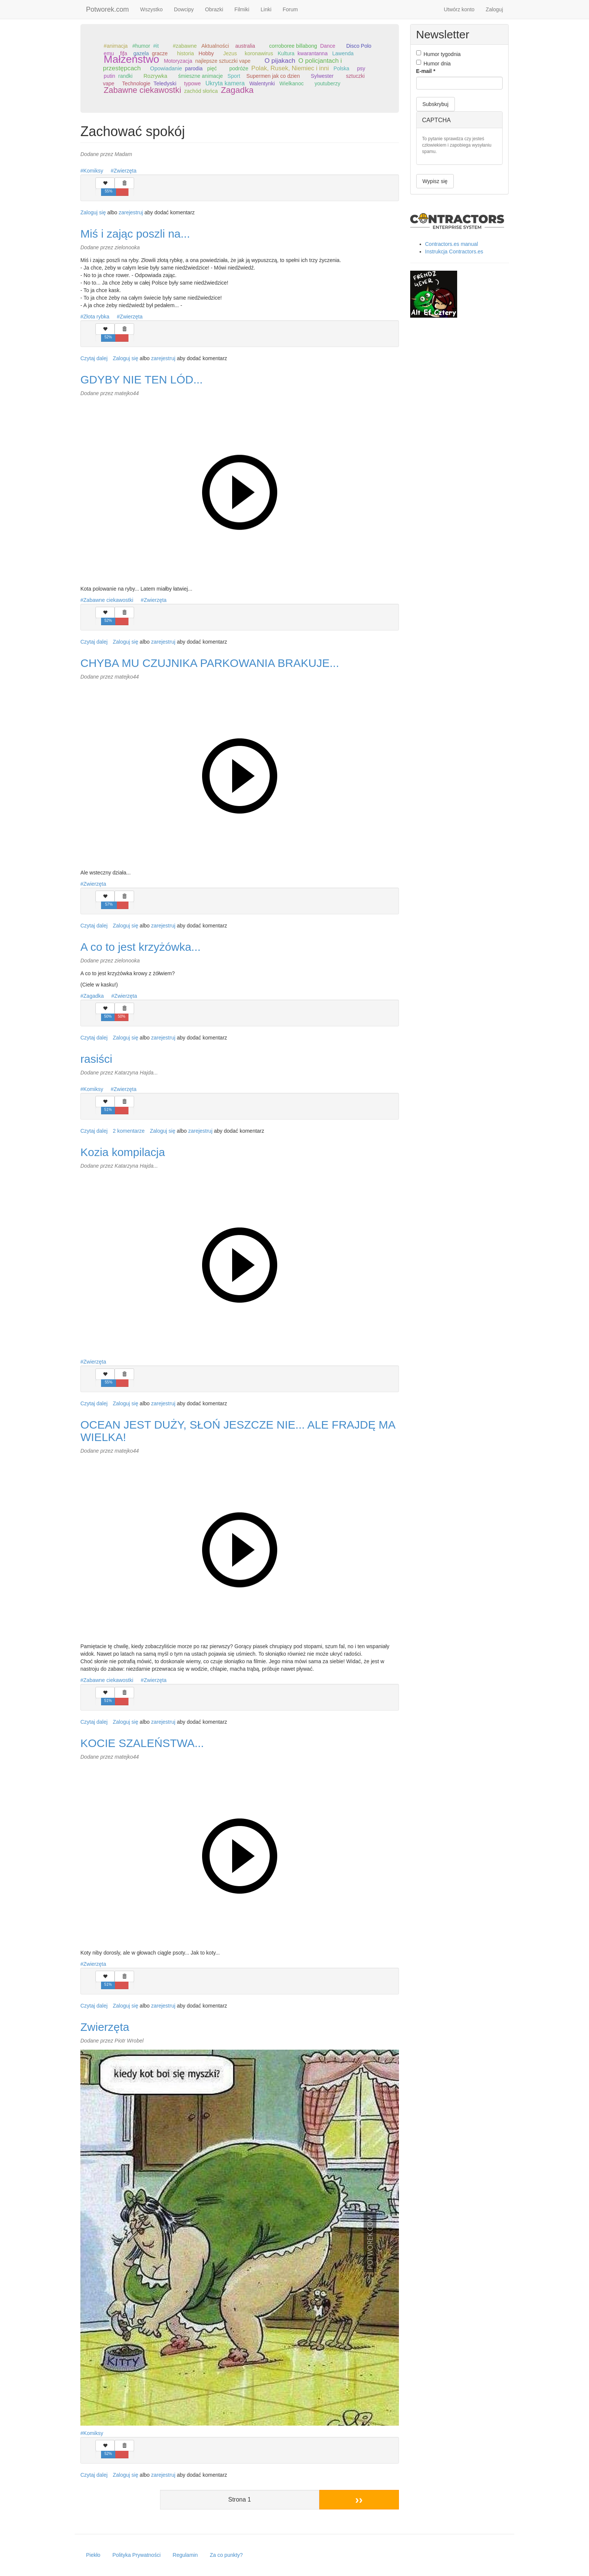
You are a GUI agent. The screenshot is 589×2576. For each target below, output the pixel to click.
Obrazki (214, 9)
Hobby (206, 53)
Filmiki (241, 9)
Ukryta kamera (225, 83)
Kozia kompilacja (122, 1152)
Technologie (136, 83)
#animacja (116, 46)
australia (245, 46)
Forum (290, 9)
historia (185, 53)
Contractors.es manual (451, 244)
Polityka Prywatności (136, 2555)
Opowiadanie (166, 68)
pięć (212, 68)
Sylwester (322, 76)
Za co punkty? (226, 2555)
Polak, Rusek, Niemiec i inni (290, 68)
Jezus (230, 53)
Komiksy (93, 171)
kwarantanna (313, 53)
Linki (266, 9)
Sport (234, 76)
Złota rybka (96, 317)
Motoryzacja (178, 61)
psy (361, 68)
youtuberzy (327, 83)
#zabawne (185, 46)
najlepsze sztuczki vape (223, 61)
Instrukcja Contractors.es (454, 252)
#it (156, 46)
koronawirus (259, 53)
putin (109, 76)
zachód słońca (201, 91)
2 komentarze (129, 1131)
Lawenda (342, 53)
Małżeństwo (131, 59)
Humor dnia (433, 63)
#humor (141, 46)
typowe (192, 83)
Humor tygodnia (438, 53)
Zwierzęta (125, 171)
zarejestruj (131, 212)
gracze (160, 53)
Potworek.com (107, 9)
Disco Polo (359, 46)
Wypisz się (435, 181)
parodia (194, 68)
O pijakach (279, 60)
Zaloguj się (93, 212)
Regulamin (185, 2555)
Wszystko (151, 9)
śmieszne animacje (200, 76)
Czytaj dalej (93, 358)
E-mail (425, 71)
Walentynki (262, 83)
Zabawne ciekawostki (142, 90)
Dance (327, 46)
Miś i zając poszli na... (135, 233)
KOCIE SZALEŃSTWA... (142, 1743)
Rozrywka (155, 76)
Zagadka (237, 90)
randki (125, 76)
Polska (341, 68)
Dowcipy (184, 9)
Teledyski (164, 83)
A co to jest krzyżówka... (140, 947)
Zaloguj (494, 9)
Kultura (286, 53)
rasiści (96, 1059)
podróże (238, 68)
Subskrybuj (436, 104)
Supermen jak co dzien (273, 76)
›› (359, 2499)
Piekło (93, 2555)
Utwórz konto (459, 9)
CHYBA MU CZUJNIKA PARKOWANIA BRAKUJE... (209, 663)
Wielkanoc (291, 83)
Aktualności (215, 46)
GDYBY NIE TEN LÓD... (141, 379)
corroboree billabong (293, 46)
